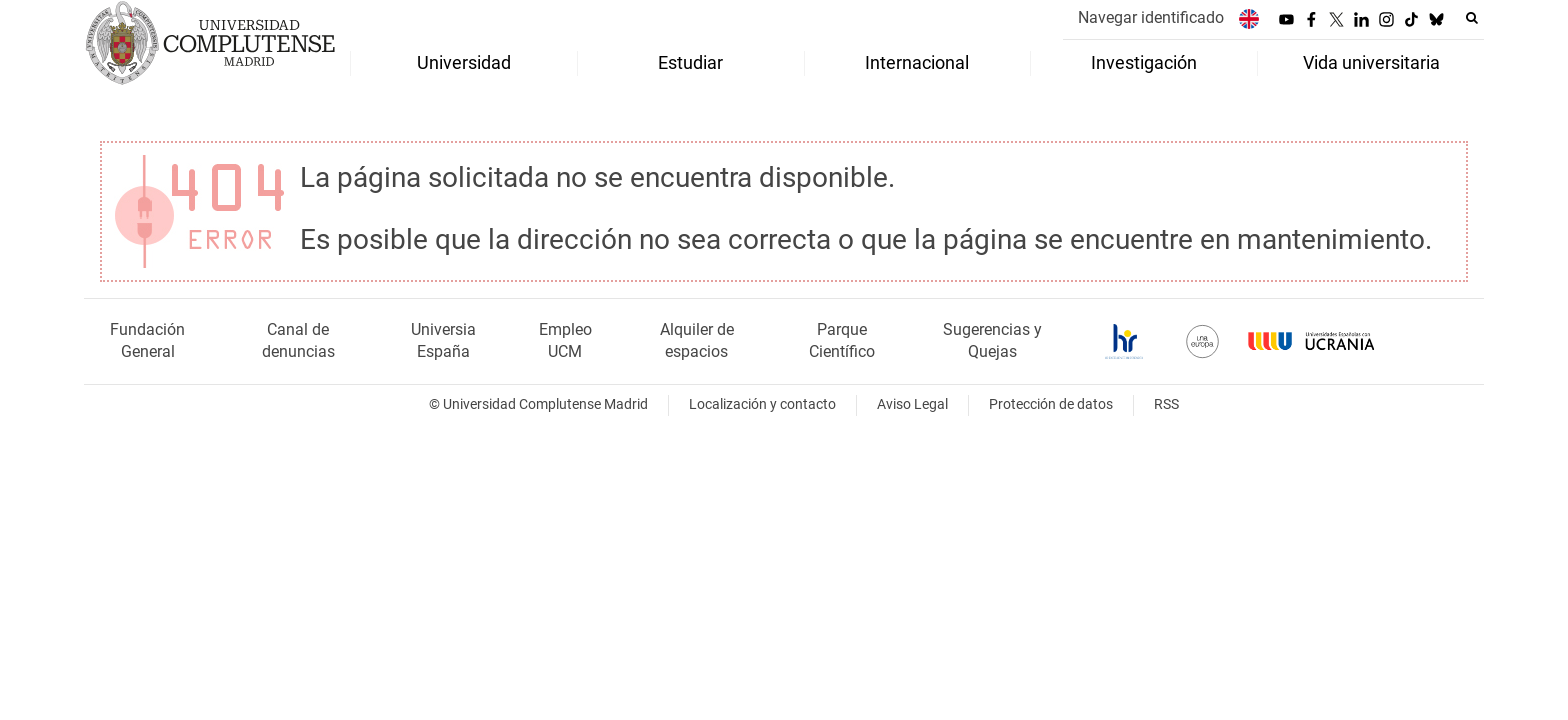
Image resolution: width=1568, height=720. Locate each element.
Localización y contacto (762, 404)
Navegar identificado (1151, 17)
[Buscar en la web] (1472, 18)
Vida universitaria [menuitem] (1371, 63)
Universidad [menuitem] (464, 63)
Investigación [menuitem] (1144, 63)
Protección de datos (1051, 404)
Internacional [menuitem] (917, 63)
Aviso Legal (912, 404)
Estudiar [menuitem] (690, 63)
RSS (1166, 404)
